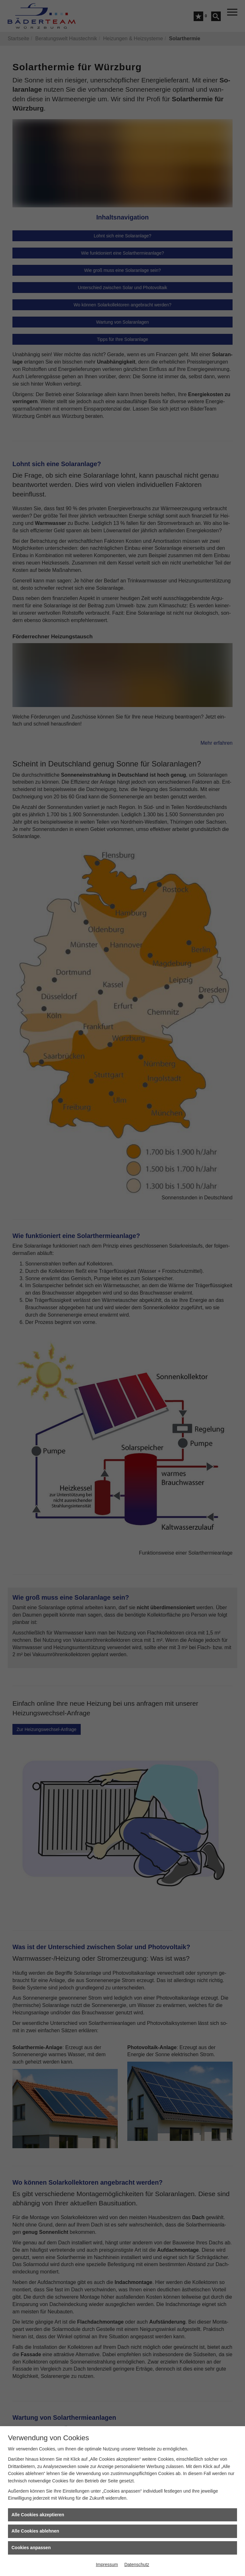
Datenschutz (136, 2564)
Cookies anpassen (31, 2547)
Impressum (107, 2564)
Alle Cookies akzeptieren (37, 2514)
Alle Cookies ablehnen (35, 2531)
